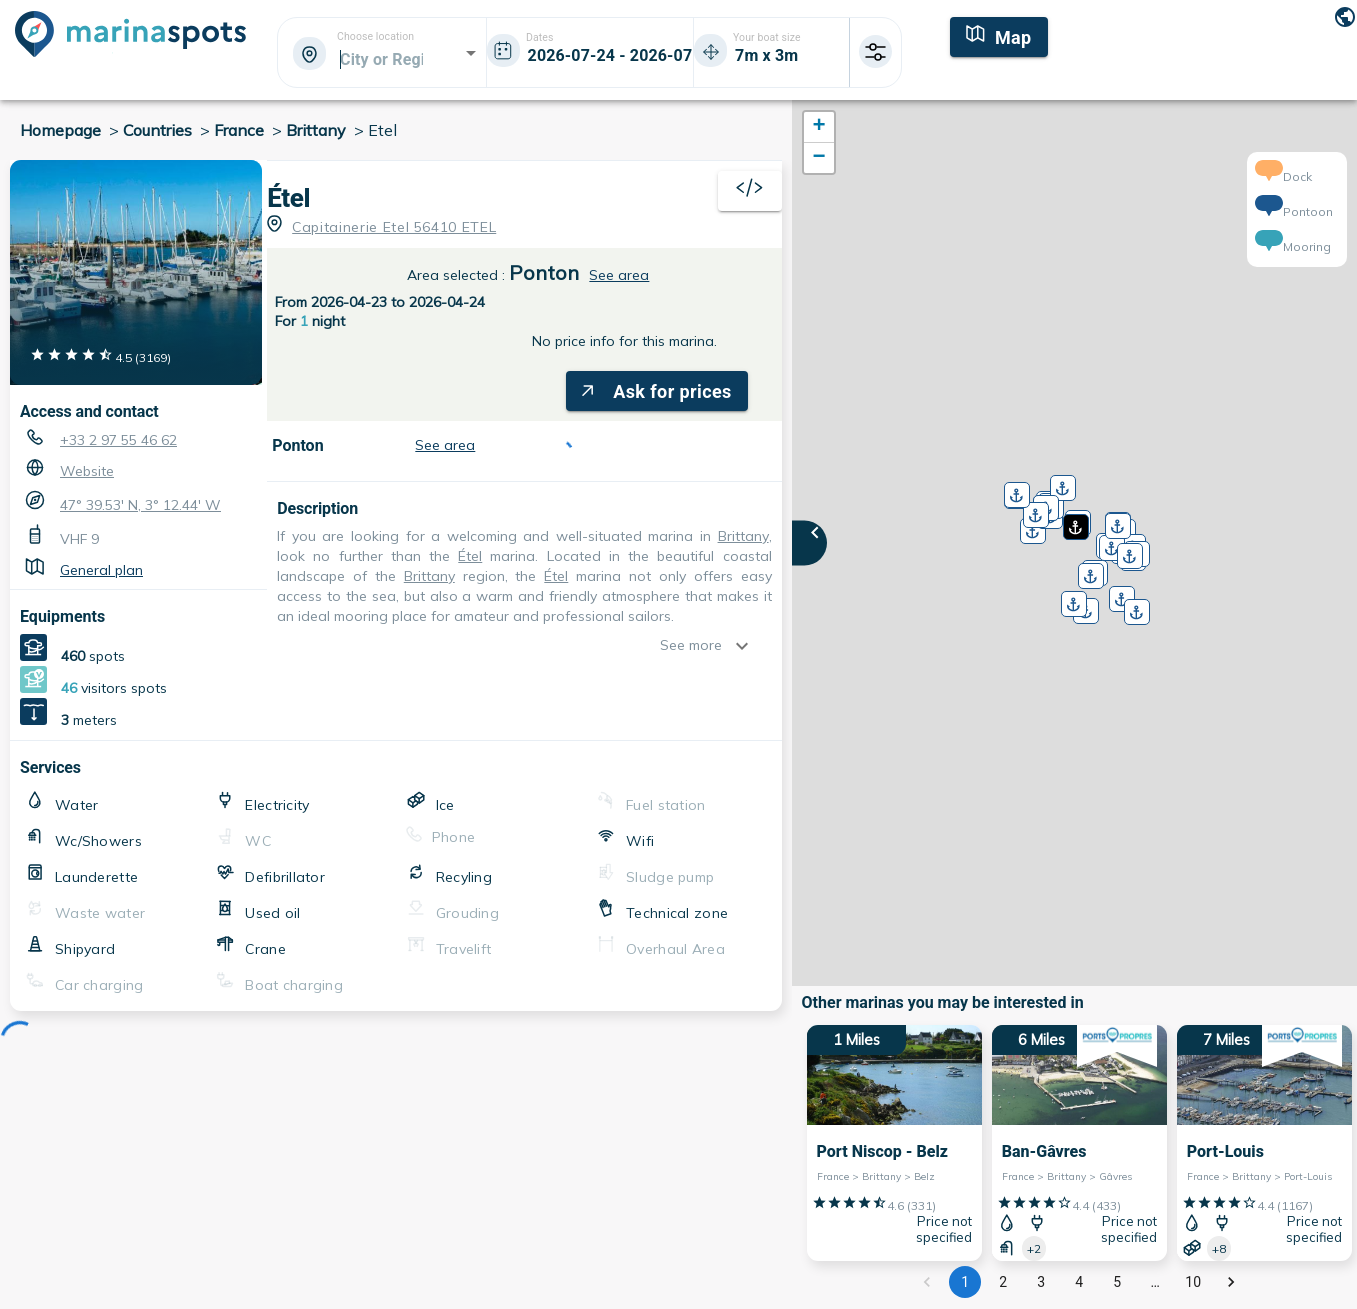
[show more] (747, 646)
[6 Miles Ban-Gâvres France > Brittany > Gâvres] (1079, 1143)
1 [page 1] (965, 1282)
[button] (1074, 520)
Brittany (316, 130)
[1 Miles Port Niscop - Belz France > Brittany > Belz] (894, 1143)
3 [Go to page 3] (1041, 1282)
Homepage (60, 130)
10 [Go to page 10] (1193, 1282)
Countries (157, 130)
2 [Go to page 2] (1003, 1282)
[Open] (471, 53)
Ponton (544, 272)
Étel (288, 198)
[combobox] (380, 59)
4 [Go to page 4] (1079, 1282)
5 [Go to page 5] (1117, 1282)
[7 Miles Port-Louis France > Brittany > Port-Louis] (1264, 1143)
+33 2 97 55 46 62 (118, 440)
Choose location (375, 37)
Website (87, 471)
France (239, 130)
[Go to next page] (1231, 1282)
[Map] (999, 35)
